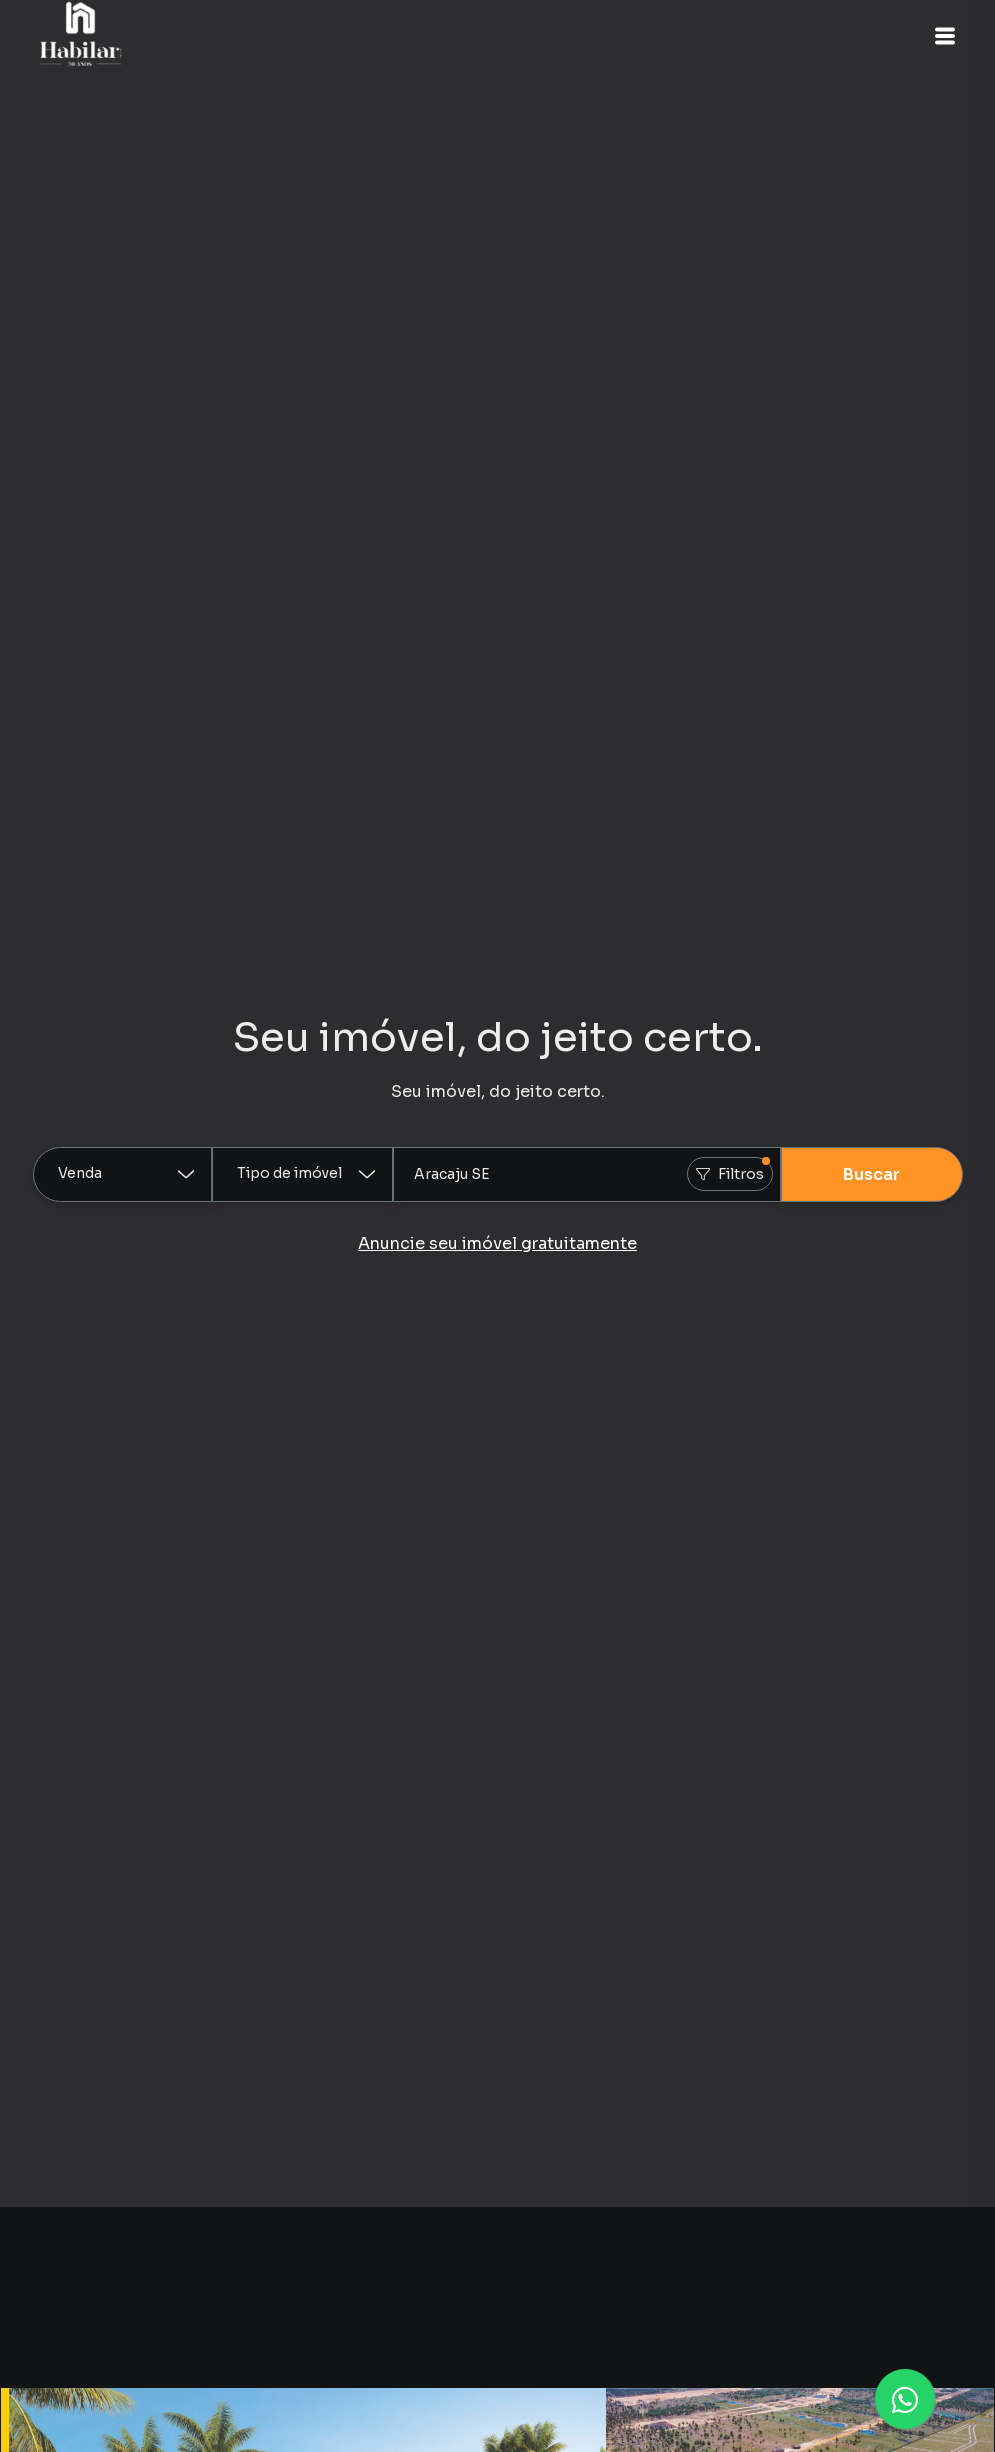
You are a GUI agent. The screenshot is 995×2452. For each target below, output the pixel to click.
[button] (945, 36)
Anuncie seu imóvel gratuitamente (497, 1243)
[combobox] (587, 1174)
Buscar (871, 1174)
